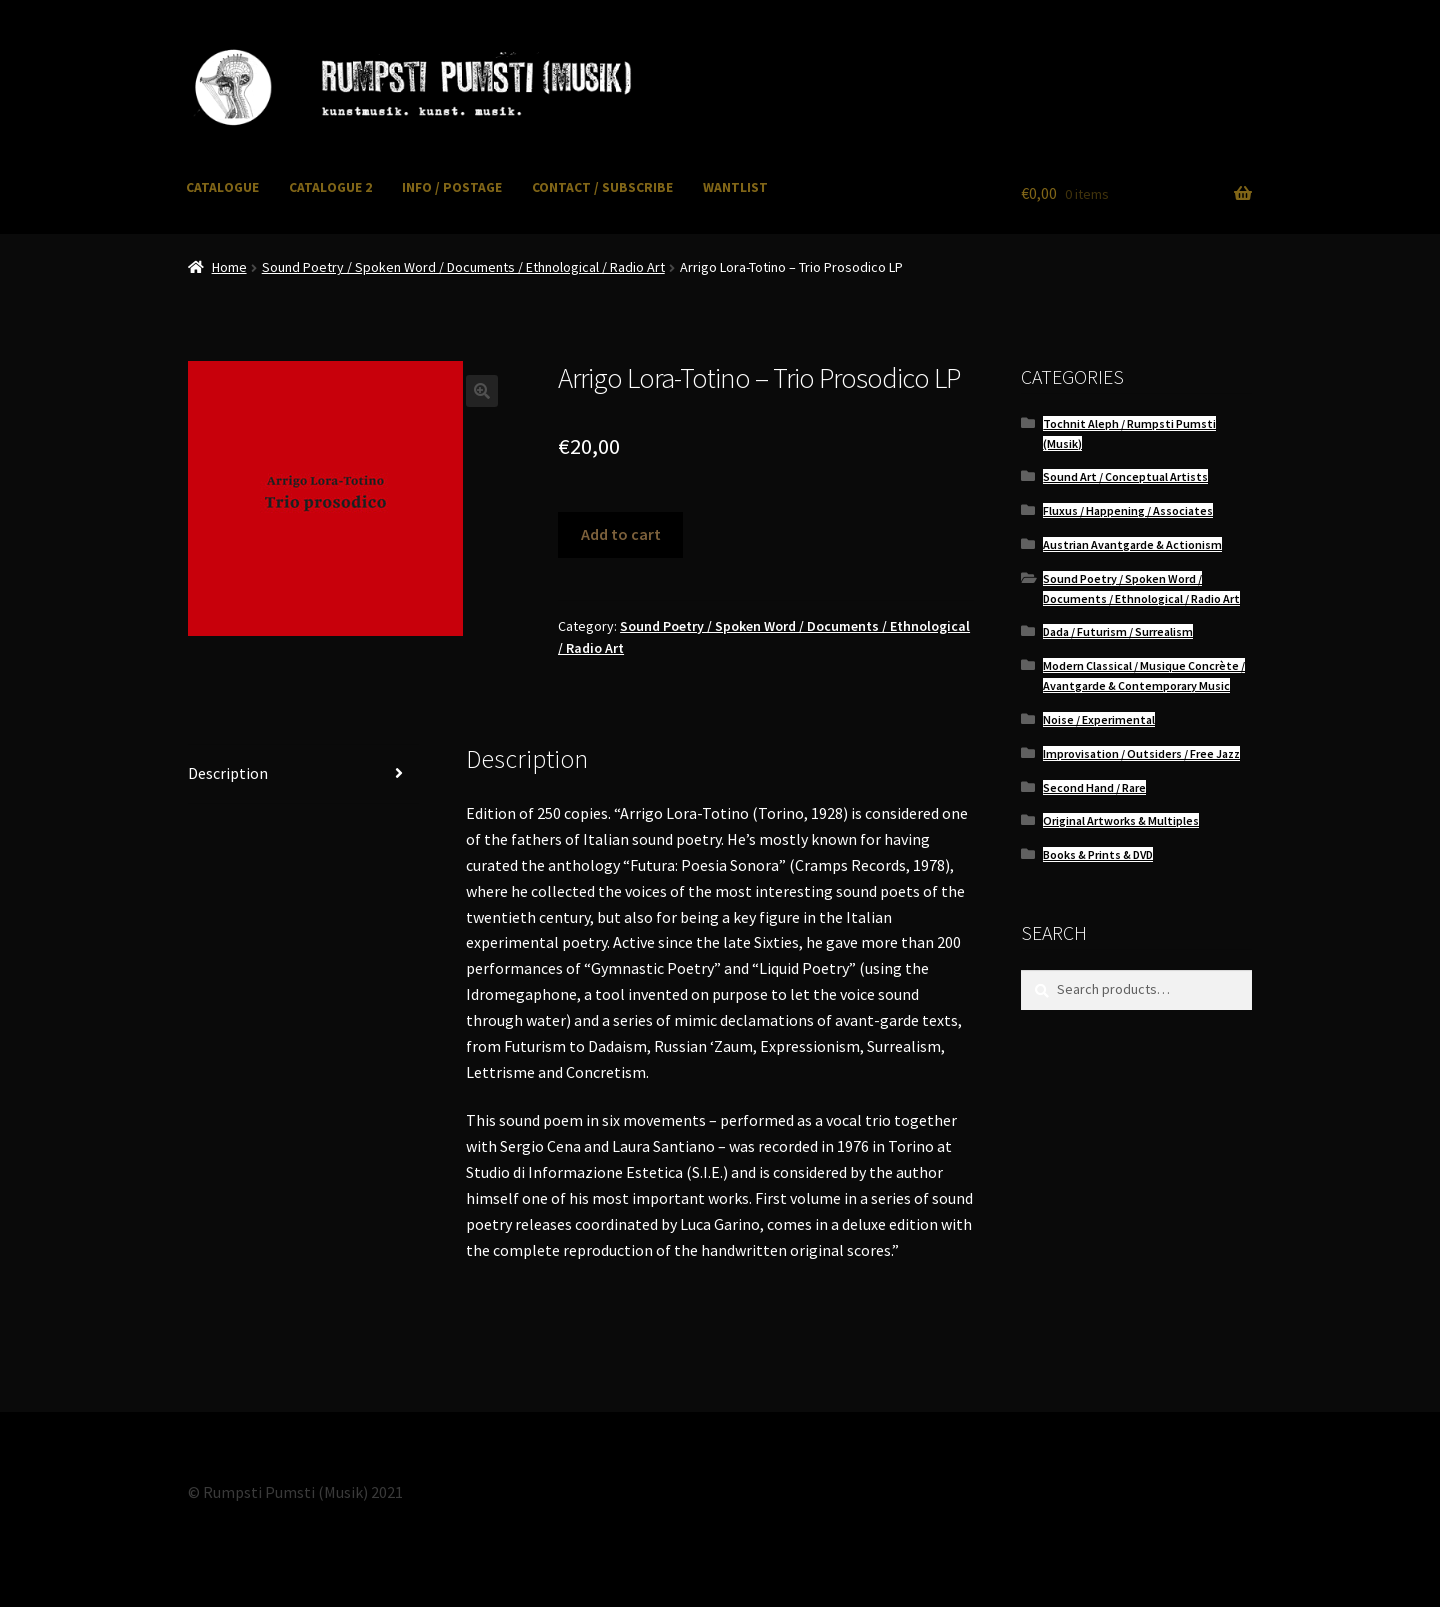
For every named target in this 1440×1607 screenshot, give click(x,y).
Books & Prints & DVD (1098, 854)
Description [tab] (228, 773)
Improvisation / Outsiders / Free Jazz (1141, 753)
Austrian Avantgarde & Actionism (1132, 544)
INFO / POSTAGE (452, 187)
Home (229, 267)
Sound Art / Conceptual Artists (1125, 476)
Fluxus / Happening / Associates (1128, 510)
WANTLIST (735, 187)
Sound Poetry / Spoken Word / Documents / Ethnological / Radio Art (463, 267)
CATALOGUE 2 (330, 187)
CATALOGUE (222, 187)
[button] (482, 391)
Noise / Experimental (1099, 719)
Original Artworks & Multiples (1121, 820)
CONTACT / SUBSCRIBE (602, 187)
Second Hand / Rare (1094, 787)
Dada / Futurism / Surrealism (1118, 631)
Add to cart (621, 534)
